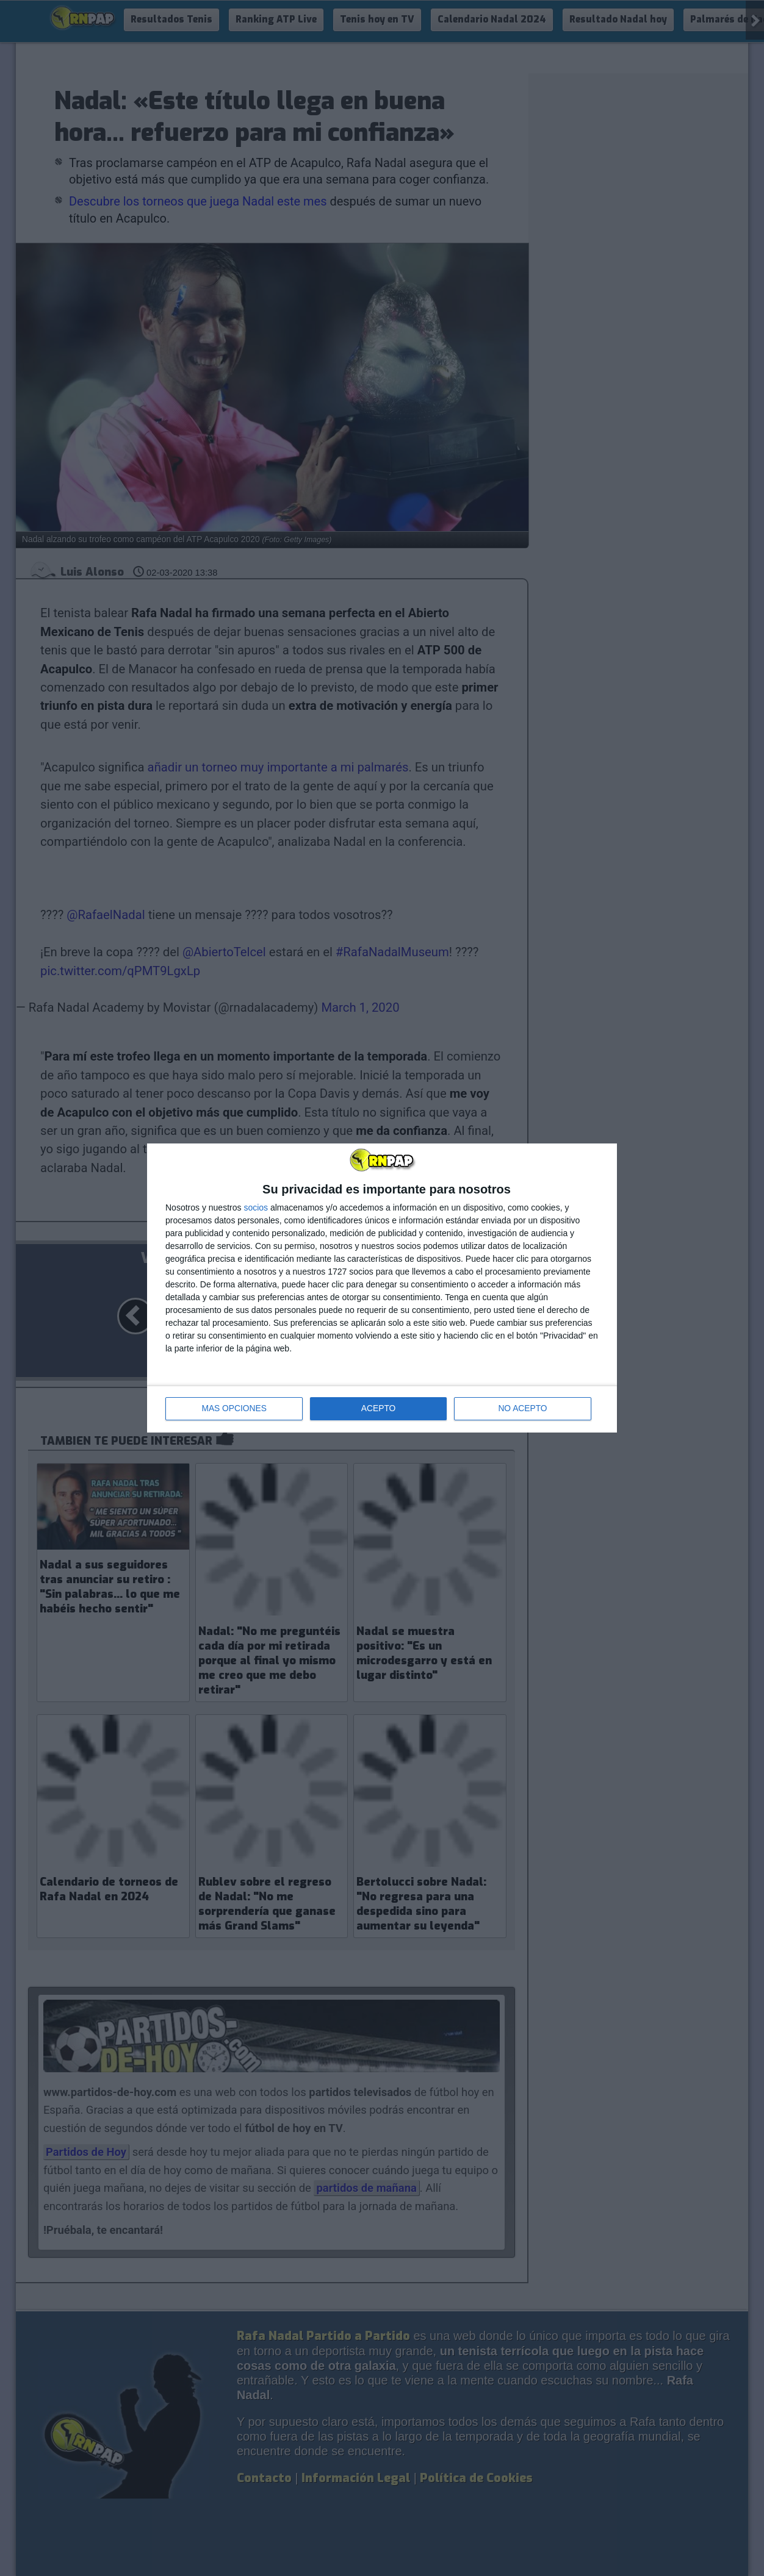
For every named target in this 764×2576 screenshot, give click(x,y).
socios (255, 1207)
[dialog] (382, 1288)
